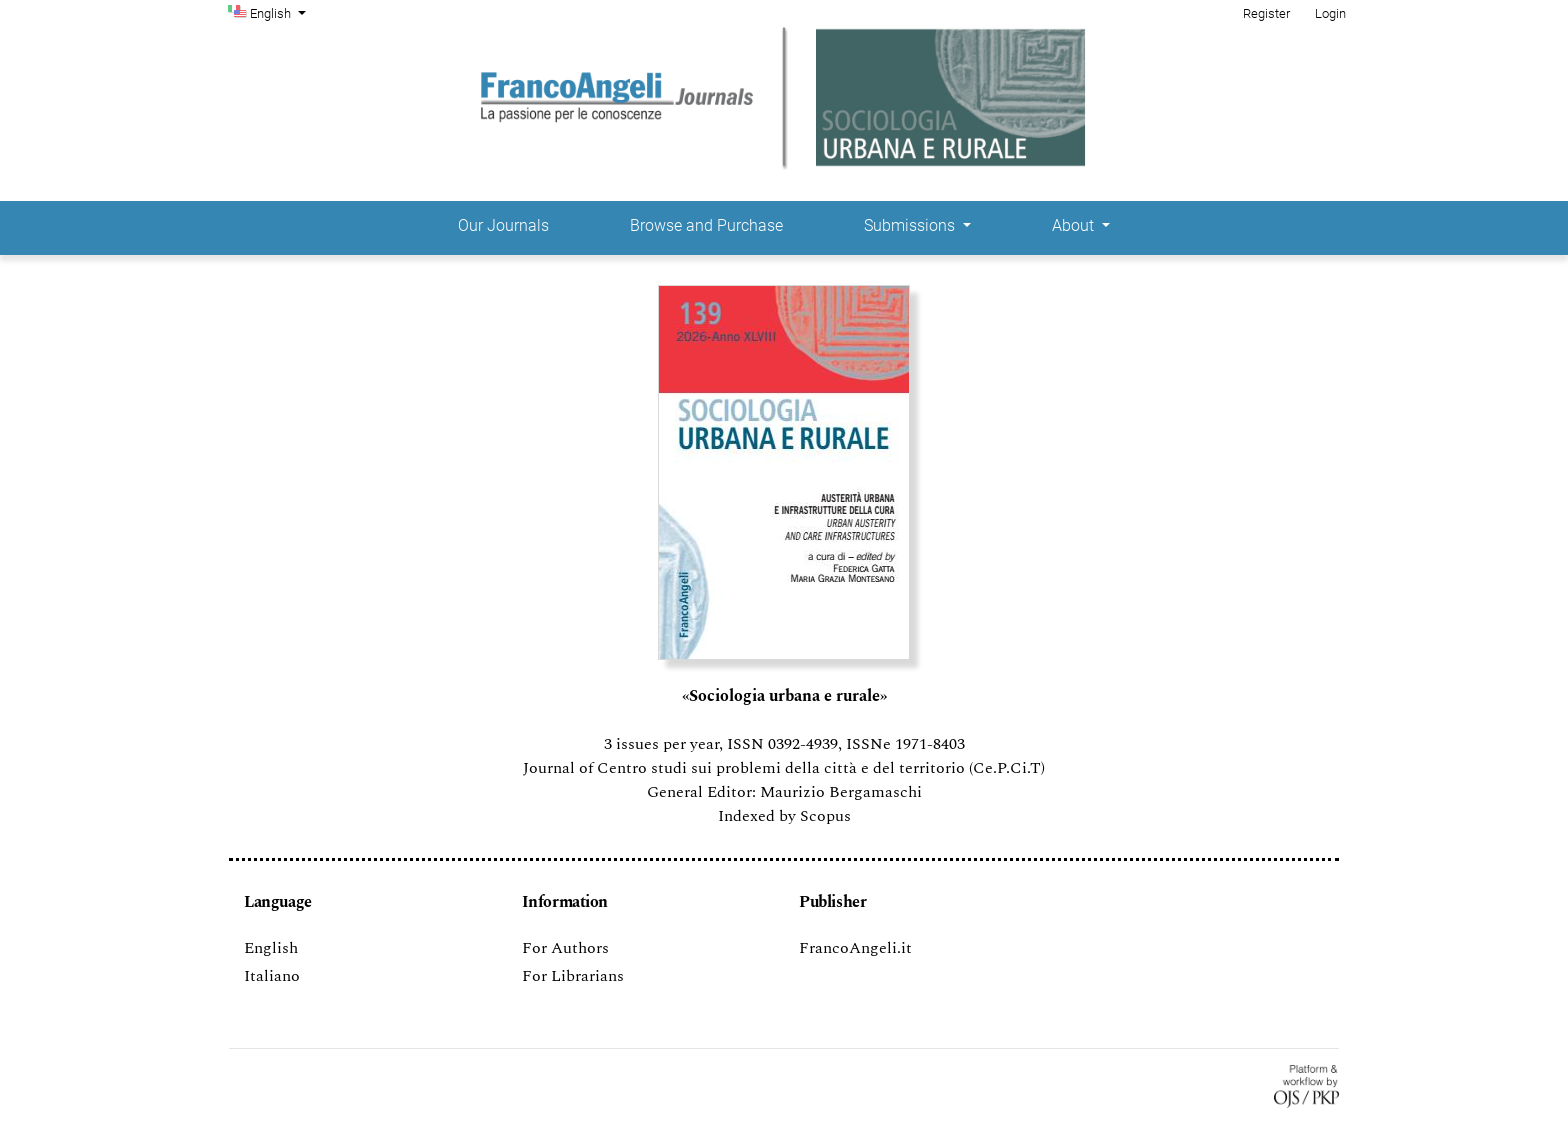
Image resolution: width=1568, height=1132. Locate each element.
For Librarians (573, 976)
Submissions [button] (911, 225)
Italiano (272, 976)
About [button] (1075, 225)
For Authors (565, 948)
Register (1266, 13)
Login (1330, 13)
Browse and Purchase (706, 225)
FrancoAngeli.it (855, 948)
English (280, 12)
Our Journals (503, 225)
